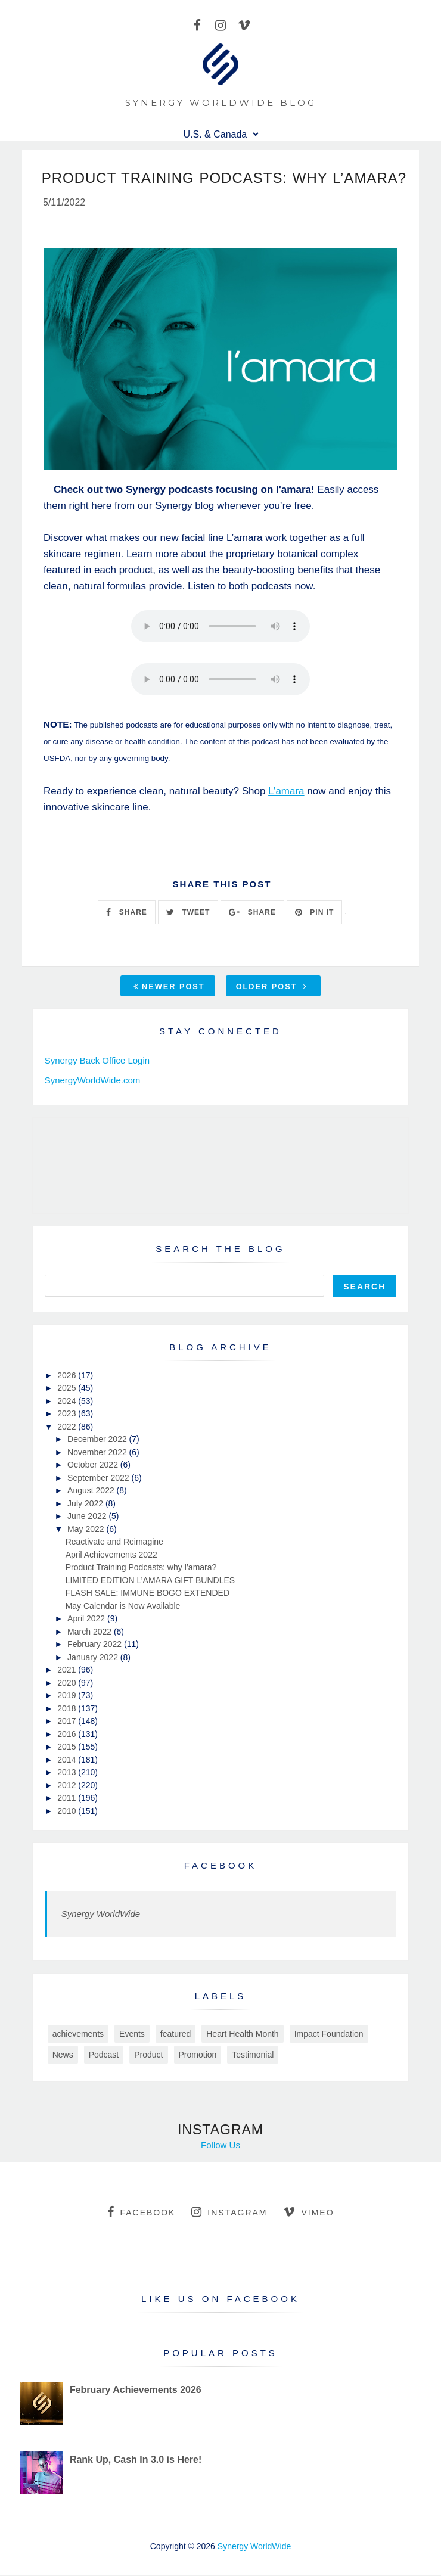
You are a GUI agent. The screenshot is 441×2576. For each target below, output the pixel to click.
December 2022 (98, 1440)
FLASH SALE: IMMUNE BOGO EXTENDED (147, 1594)
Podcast (104, 2056)
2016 (67, 1735)
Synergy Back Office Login (97, 1061)
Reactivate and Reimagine (114, 1543)
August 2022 (92, 1491)
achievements (78, 2035)
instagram (229, 2213)
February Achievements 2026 (135, 2391)
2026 (67, 1376)
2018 (67, 1709)
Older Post (272, 987)
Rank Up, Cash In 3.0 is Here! (135, 2461)
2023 (67, 1414)
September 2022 (99, 1479)
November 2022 (98, 1453)
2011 (67, 1799)
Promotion (198, 2056)
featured (175, 2035)
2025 (67, 1389)
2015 (67, 1747)
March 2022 (90, 1632)
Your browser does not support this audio (220, 627)
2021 (67, 1671)
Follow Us (220, 2146)
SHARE (126, 913)
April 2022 (87, 1619)
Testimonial (253, 2056)
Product (148, 2056)
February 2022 (95, 1645)
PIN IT (314, 913)
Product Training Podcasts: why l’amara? (141, 1568)
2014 (67, 1761)
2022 (67, 1428)
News (62, 2056)
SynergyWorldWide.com (93, 1081)
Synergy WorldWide (100, 1915)
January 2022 (93, 1658)
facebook (141, 2213)
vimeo (308, 2213)
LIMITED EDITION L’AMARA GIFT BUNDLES (150, 1581)
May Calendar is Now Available (123, 1607)
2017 (67, 1722)
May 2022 (86, 1530)
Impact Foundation (329, 2035)
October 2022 (93, 1466)
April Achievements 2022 (111, 1556)
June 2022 (87, 1517)
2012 (67, 1786)
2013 (67, 1773)
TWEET (188, 913)
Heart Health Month (242, 2035)
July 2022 (86, 1504)
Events (132, 2035)
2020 (67, 1684)
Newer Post (169, 987)
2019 (67, 1696)
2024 (67, 1402)
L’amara (286, 792)
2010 (67, 1812)
